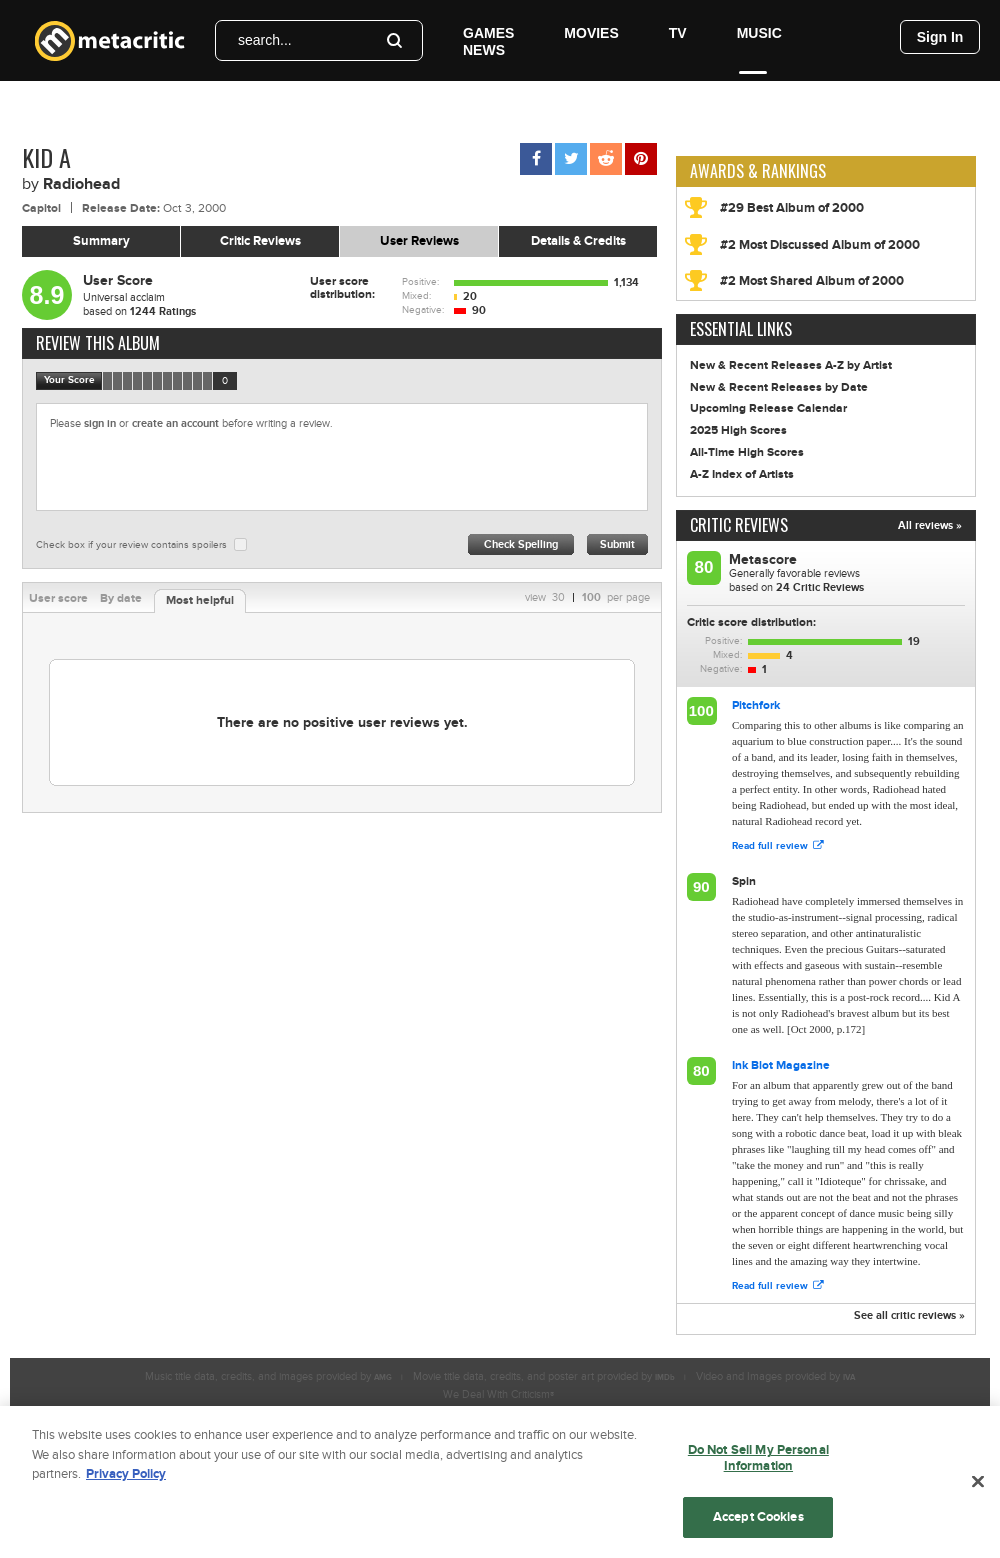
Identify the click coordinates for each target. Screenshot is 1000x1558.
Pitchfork (756, 705)
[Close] (978, 1489)
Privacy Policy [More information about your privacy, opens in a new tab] (126, 1481)
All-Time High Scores (747, 452)
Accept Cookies (758, 1524)
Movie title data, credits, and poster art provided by (544, 1376)
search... (265, 40)
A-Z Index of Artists (742, 474)
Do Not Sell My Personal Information (758, 1465)
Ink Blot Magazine (781, 1065)
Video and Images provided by (775, 1376)
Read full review (777, 846)
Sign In (940, 37)
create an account (175, 423)
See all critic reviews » (909, 1315)
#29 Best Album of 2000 (792, 208)
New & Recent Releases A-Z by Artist (791, 365)
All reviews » (930, 525)
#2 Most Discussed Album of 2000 (820, 245)
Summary (101, 241)
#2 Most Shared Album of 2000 (812, 281)
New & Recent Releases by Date (779, 387)
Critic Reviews (260, 241)
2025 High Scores (738, 430)
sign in (100, 423)
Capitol (41, 208)
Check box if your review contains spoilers (131, 545)
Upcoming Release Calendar (768, 408)
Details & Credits (578, 241)
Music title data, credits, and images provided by (268, 1376)
